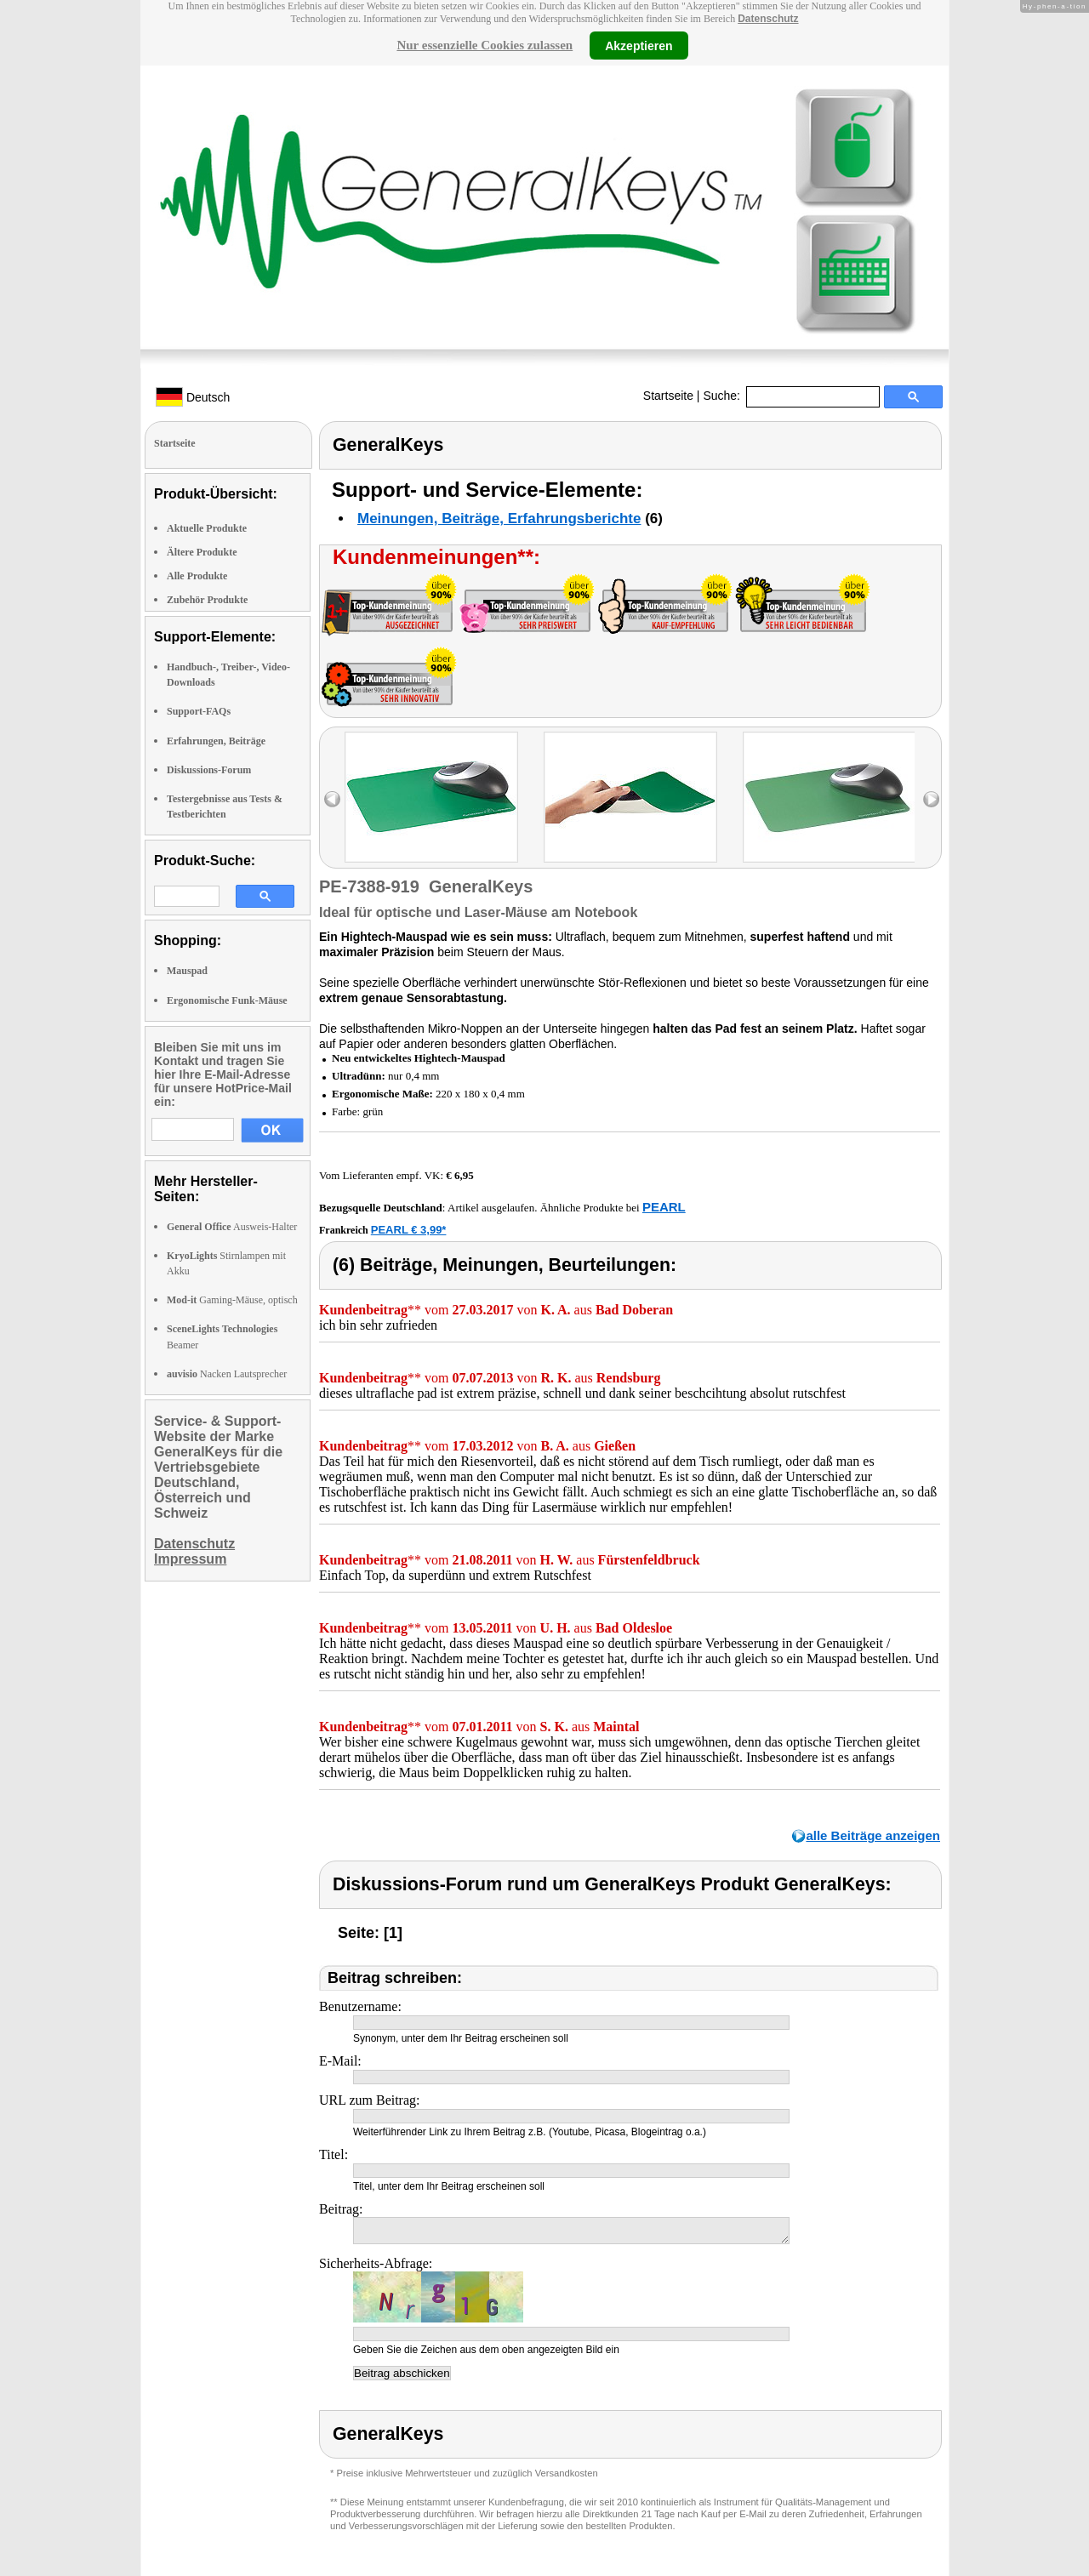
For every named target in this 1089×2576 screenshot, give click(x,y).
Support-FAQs (199, 711)
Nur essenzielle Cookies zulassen (484, 45)
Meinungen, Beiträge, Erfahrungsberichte (499, 518)
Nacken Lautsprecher (227, 1374)
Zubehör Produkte (207, 600)
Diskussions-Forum (209, 770)
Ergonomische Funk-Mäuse (227, 1000)
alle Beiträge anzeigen (873, 1835)
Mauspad (187, 971)
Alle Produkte (197, 576)
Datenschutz (768, 19)
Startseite (668, 395)
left (332, 799)
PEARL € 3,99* (409, 1229)
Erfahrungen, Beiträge (216, 741)
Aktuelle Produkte (207, 528)
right (931, 799)
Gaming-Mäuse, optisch (232, 1300)
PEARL (664, 1207)
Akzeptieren (638, 45)
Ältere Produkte (202, 552)
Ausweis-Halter (232, 1227)
